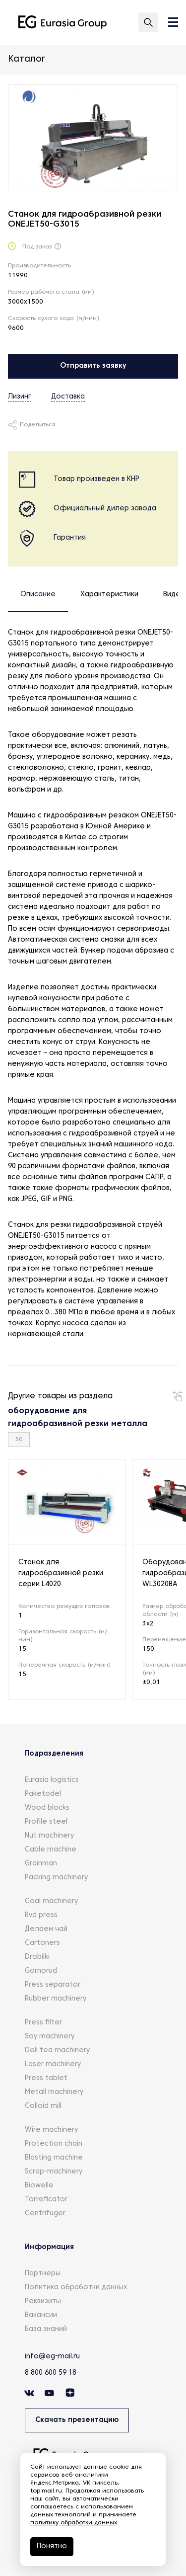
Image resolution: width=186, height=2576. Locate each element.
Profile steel (46, 1822)
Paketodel (43, 1794)
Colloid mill (43, 2106)
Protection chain (53, 2144)
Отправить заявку (93, 366)
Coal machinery (51, 1901)
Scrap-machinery (53, 2172)
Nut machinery (49, 1836)
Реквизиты (43, 2301)
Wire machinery (51, 2130)
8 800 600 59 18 (50, 2373)
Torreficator (46, 2199)
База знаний (46, 2329)
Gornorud (41, 1971)
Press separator (52, 1985)
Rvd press (41, 1915)
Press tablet (46, 2078)
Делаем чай (46, 1929)
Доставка (68, 397)
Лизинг (19, 397)
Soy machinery (49, 2036)
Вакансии (41, 2315)
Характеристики (109, 594)
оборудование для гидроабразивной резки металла (77, 1418)
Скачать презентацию (77, 2420)
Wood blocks (47, 1808)
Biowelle (39, 2185)
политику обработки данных (73, 2523)
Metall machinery (54, 2092)
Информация (49, 2247)
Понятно (52, 2546)
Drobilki (37, 1957)
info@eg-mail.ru (52, 2356)
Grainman (41, 1863)
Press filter (43, 2022)
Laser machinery (53, 2064)
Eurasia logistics (52, 1780)
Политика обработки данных (76, 2287)
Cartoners (42, 1943)
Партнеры (43, 2273)
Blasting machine (54, 2158)
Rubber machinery (55, 1999)
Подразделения (54, 1754)
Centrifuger (45, 2213)
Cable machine (50, 1850)
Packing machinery (56, 1877)
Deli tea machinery (57, 2050)
